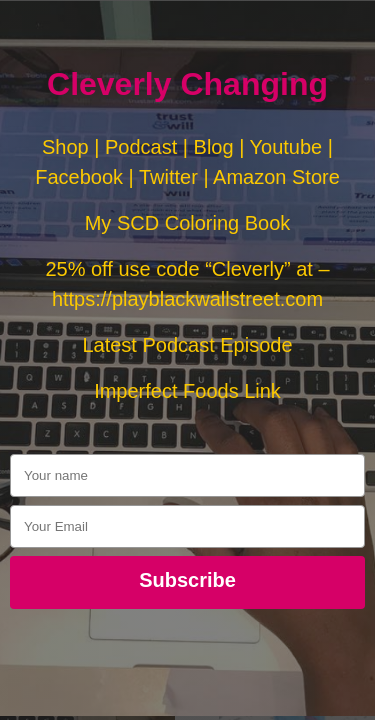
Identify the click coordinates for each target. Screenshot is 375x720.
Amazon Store (276, 177)
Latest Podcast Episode (187, 345)
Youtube (286, 147)
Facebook (79, 177)
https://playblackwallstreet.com (187, 299)
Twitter (168, 177)
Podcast (141, 147)
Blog (214, 147)
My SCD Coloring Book (188, 223)
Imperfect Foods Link (187, 391)
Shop (65, 147)
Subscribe (187, 580)
